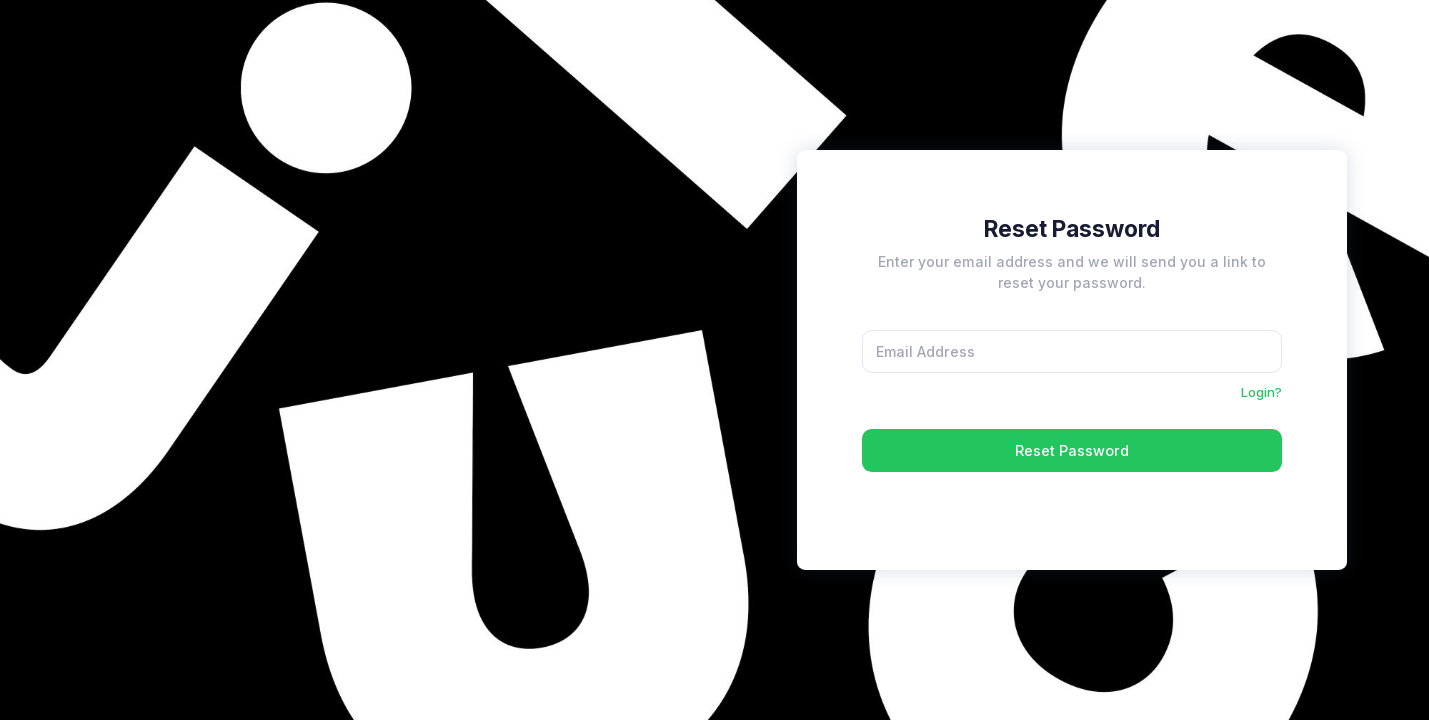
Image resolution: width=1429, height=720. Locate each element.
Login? (1261, 392)
